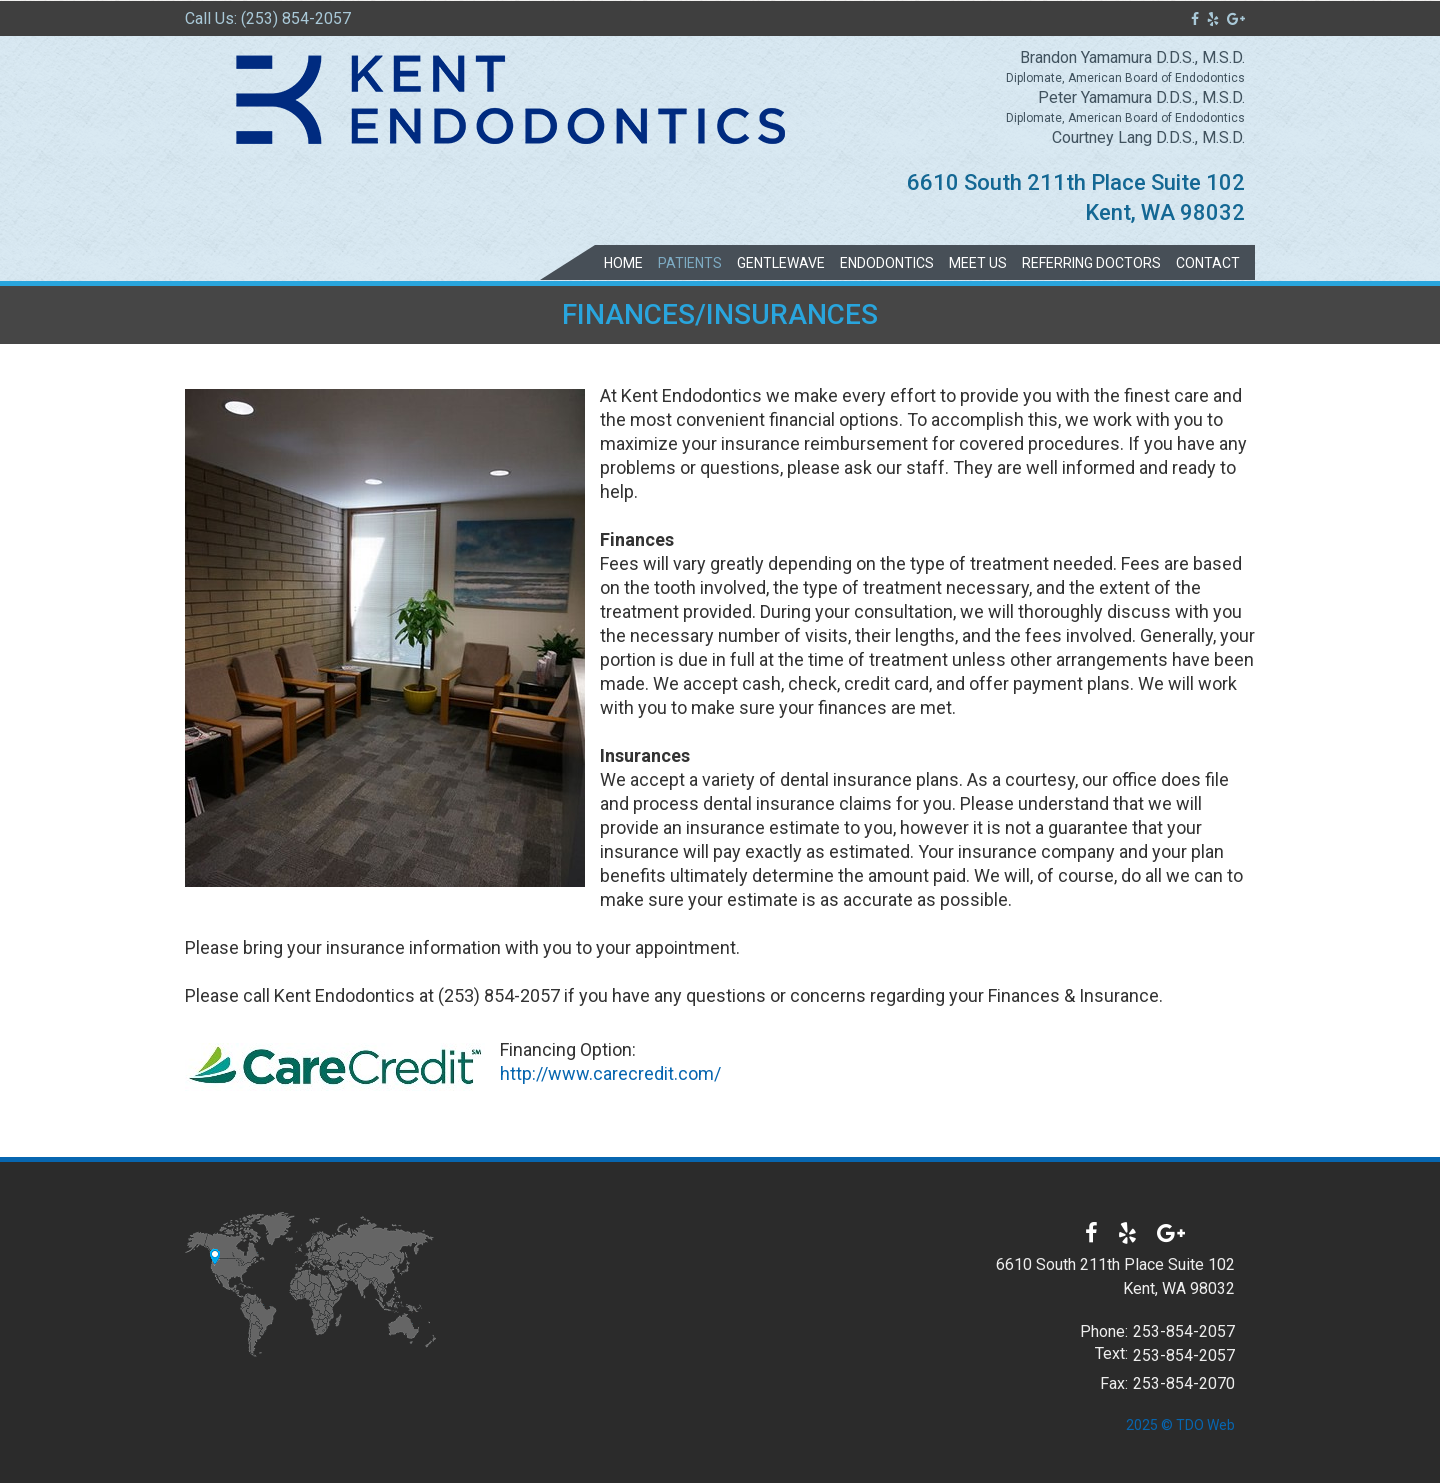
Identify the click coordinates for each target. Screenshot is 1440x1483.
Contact (1208, 263)
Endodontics (887, 263)
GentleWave (781, 263)
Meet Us (978, 263)
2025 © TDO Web (1180, 1425)
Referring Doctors (1091, 263)
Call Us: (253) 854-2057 (268, 18)
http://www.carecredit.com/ (610, 1073)
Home (623, 263)
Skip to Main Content (65, 8)
